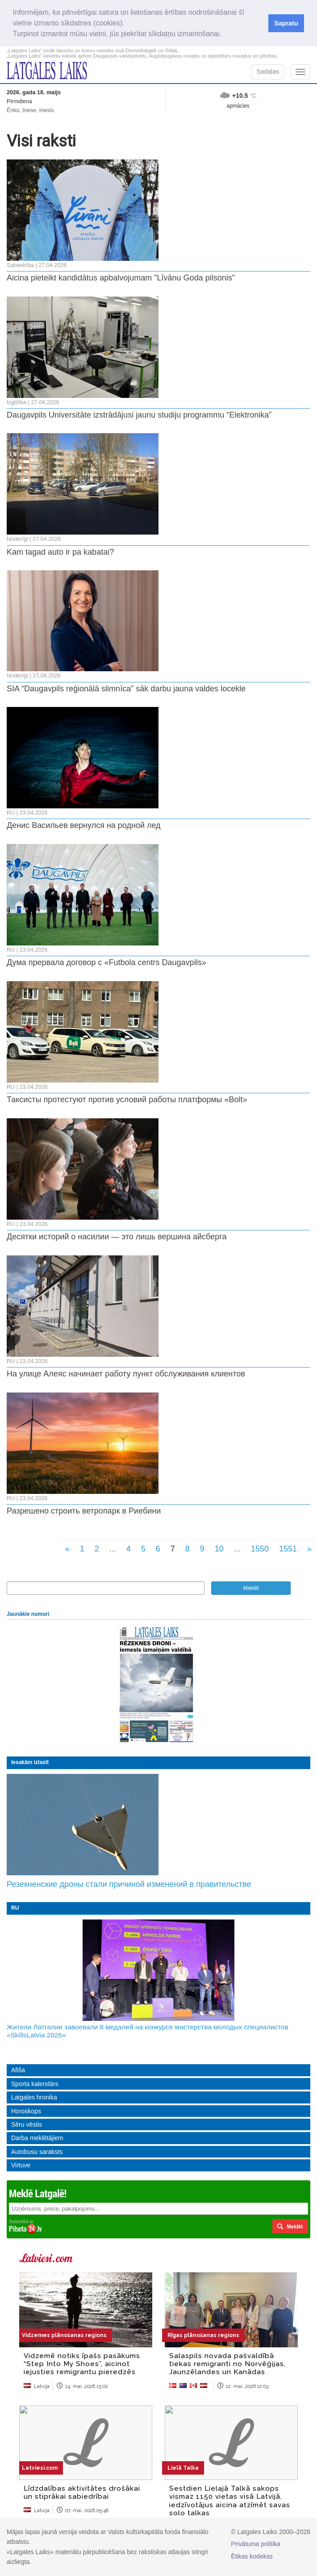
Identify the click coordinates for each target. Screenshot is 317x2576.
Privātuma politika (255, 2543)
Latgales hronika (34, 2097)
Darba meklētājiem (37, 2137)
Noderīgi (17, 539)
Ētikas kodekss (251, 2556)
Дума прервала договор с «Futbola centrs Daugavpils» (106, 962)
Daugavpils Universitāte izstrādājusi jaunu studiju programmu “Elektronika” (139, 414)
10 (219, 1548)
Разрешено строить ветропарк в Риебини (84, 1510)
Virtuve (20, 2165)
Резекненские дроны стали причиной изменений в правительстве (129, 1884)
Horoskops (26, 2111)
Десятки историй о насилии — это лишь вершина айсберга (116, 1236)
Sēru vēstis (26, 2124)
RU (11, 813)
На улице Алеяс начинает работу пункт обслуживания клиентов (126, 1373)
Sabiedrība (20, 265)
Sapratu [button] (286, 23)
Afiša (18, 2070)
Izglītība (16, 402)
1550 (260, 1548)
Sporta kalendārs (34, 2083)
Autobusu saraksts (37, 2151)
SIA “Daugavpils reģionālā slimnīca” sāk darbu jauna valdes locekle (126, 688)
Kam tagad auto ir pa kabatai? (60, 552)
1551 (288, 1548)
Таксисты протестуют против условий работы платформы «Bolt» (127, 1099)
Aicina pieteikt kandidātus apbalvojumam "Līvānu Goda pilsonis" (121, 277)
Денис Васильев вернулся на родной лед (84, 825)
